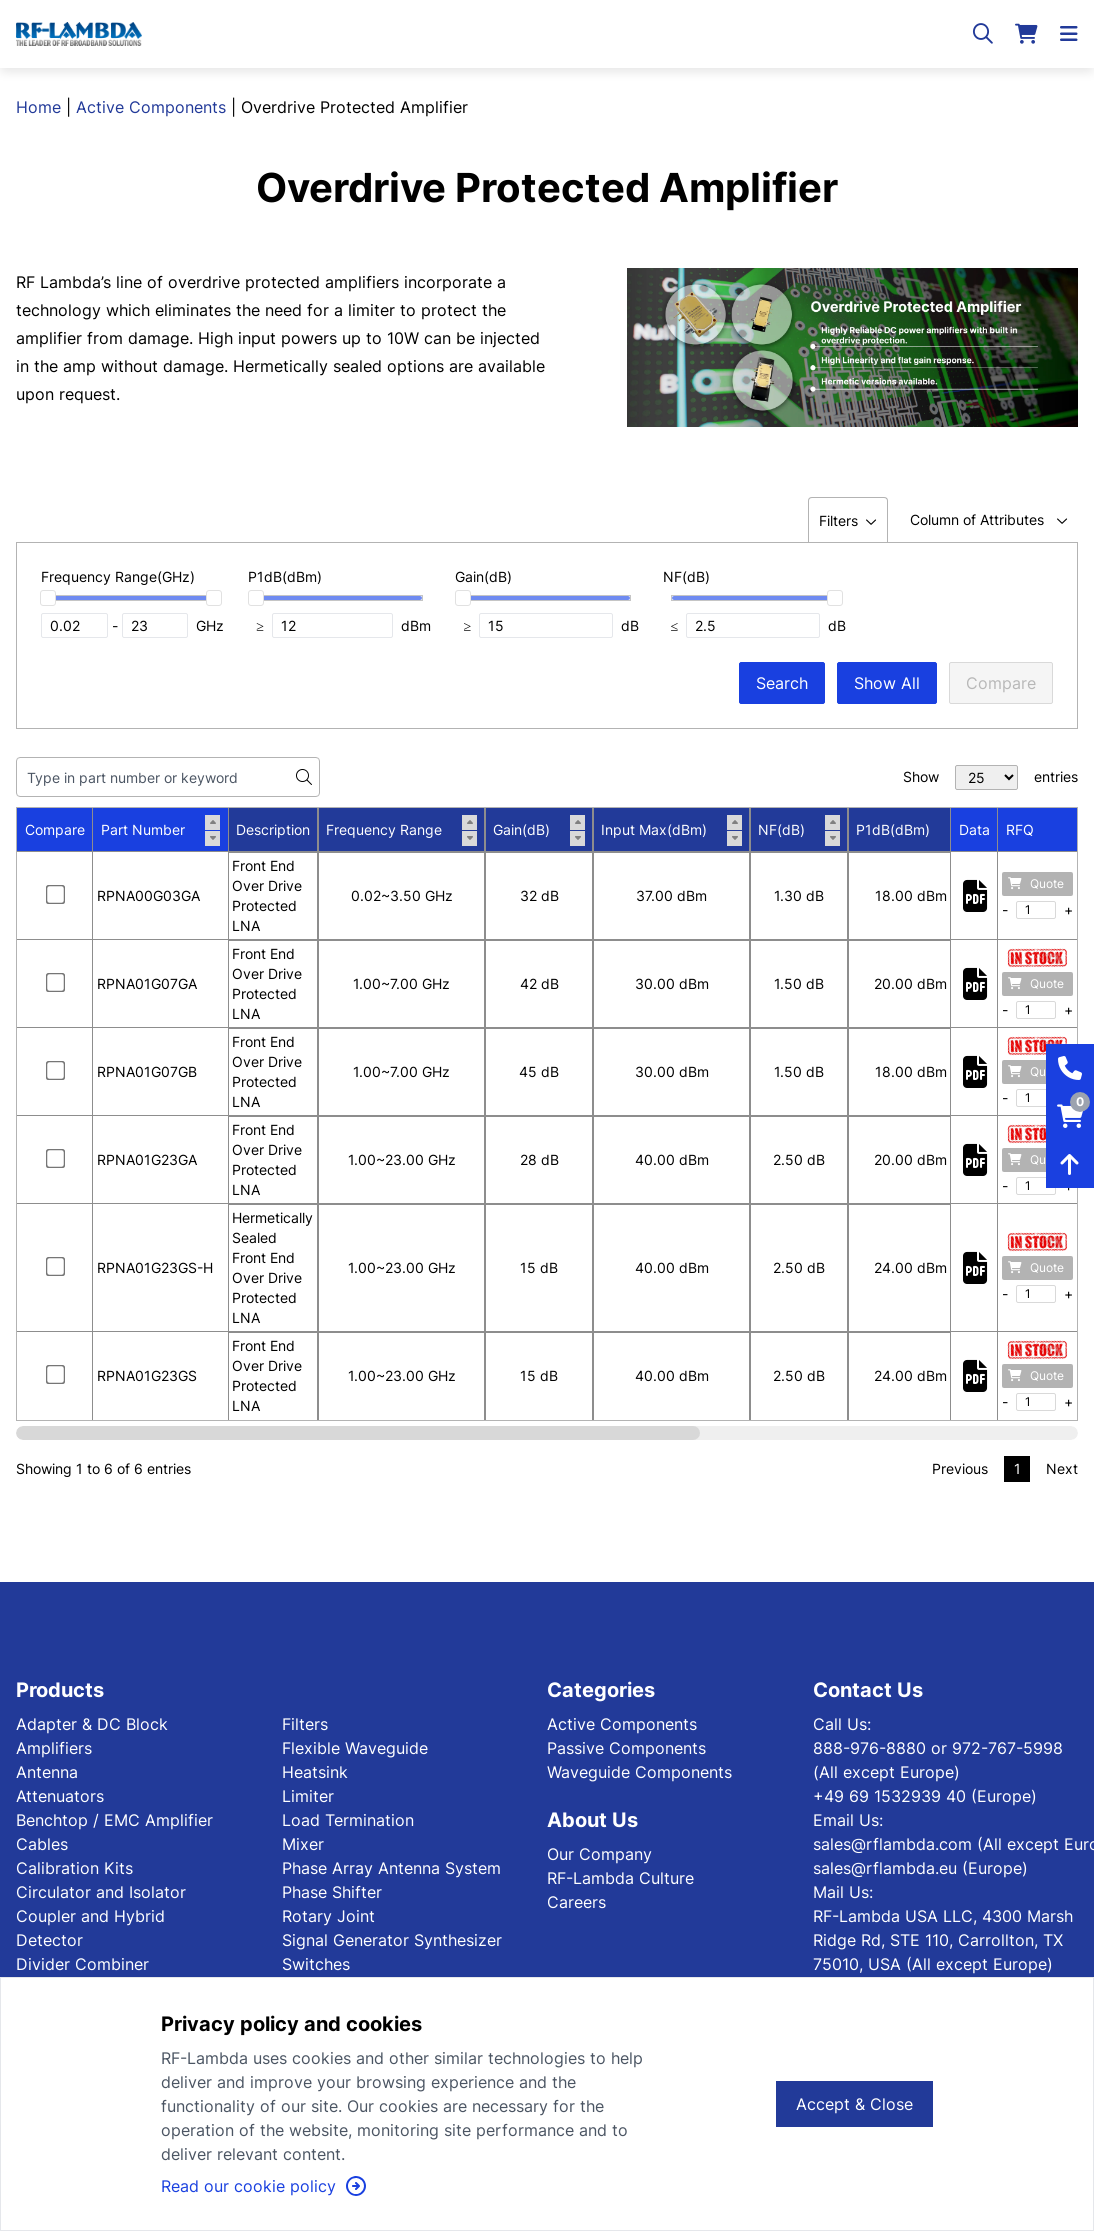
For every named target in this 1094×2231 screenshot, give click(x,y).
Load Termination (348, 1820)
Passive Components (626, 1748)
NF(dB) (799, 830)
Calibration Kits (74, 1868)
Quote (1036, 883)
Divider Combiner (82, 1964)
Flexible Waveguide (355, 1748)
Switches (316, 1964)
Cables (42, 1844)
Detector (49, 1940)
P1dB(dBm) (910, 830)
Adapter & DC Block (92, 1724)
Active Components (151, 107)
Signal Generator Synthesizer (392, 1940)
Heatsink (315, 1772)
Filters (305, 1724)
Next (1062, 1468)
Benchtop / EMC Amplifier (114, 1820)
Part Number (160, 830)
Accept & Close (854, 2104)
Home (38, 107)
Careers (576, 1902)
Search (782, 683)
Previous (960, 1468)
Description (273, 829)
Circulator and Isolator (101, 1892)
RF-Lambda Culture (620, 1878)
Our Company (599, 1854)
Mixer (303, 1844)
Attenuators (60, 1796)
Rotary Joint (328, 1916)
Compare (1001, 683)
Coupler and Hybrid (90, 1916)
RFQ (1020, 829)
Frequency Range (401, 830)
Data (974, 829)
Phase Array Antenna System (391, 1868)
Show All (887, 683)
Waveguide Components (639, 1772)
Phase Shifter (332, 1892)
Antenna (47, 1772)
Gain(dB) (539, 830)
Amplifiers (54, 1748)
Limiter (308, 1796)
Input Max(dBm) (671, 830)
